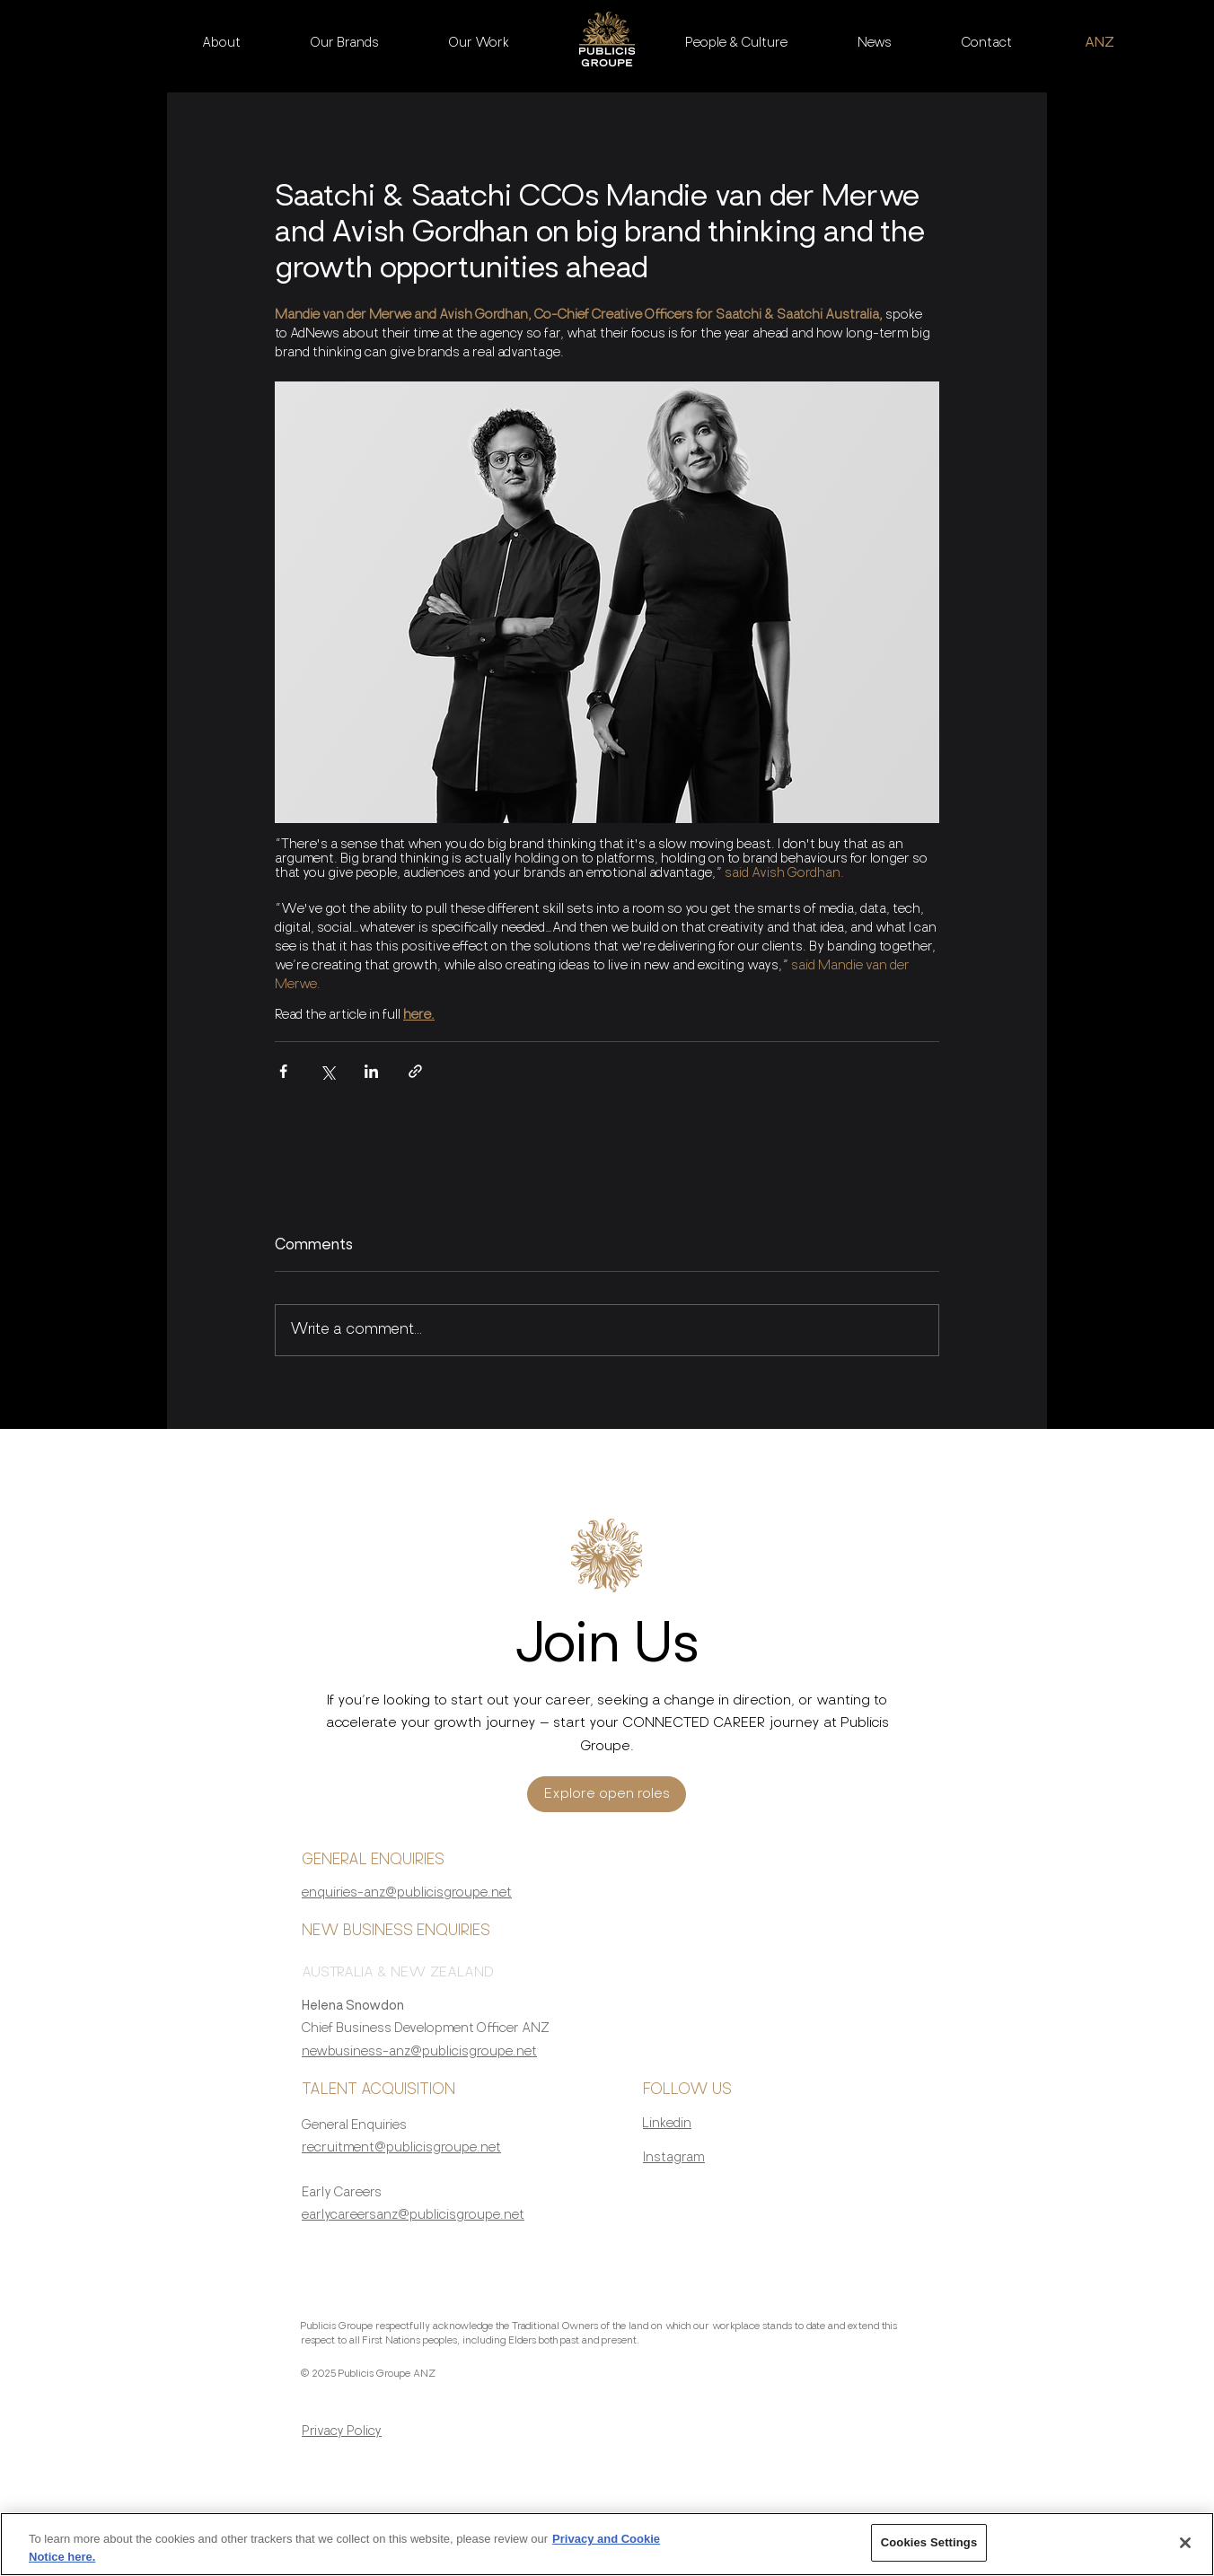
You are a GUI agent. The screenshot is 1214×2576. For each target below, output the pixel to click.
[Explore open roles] (606, 1794)
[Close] (1185, 2551)
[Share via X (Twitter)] (327, 1071)
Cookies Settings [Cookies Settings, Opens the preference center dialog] (929, 2551)
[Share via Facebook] (283, 1071)
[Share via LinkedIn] (371, 1071)
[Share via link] (415, 1071)
